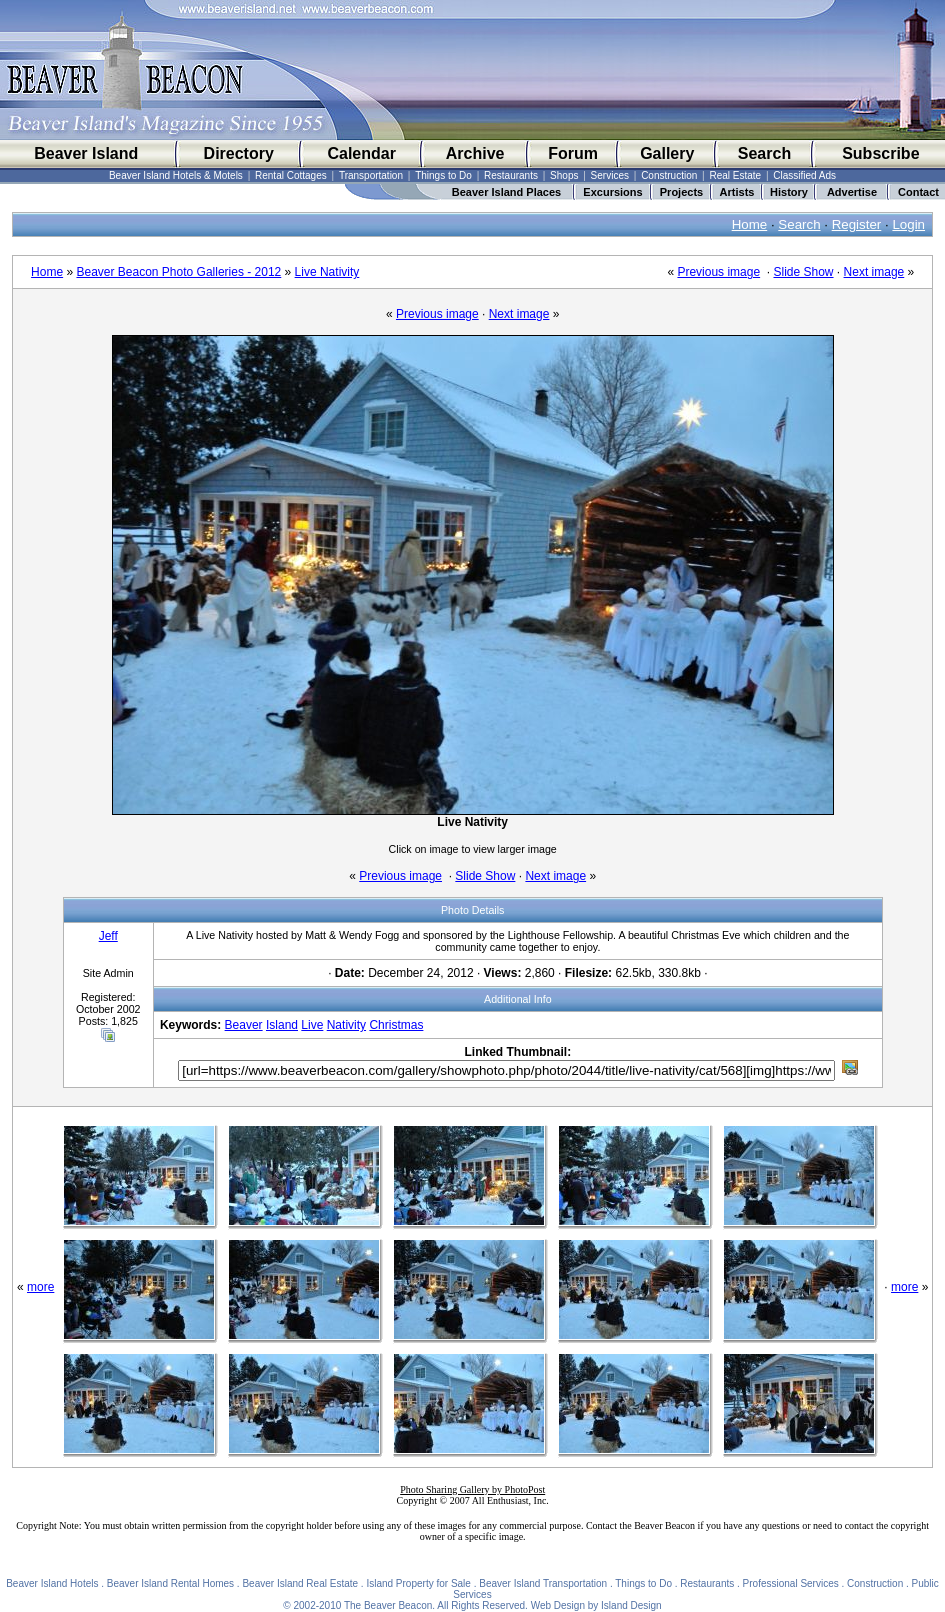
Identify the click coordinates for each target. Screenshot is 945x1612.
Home (750, 224)
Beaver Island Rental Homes (170, 1583)
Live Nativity (327, 272)
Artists (737, 192)
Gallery (667, 153)
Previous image (718, 272)
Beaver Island (86, 153)
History (789, 192)
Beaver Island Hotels (52, 1583)
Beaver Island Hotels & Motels (176, 175)
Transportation (371, 175)
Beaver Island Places (506, 192)
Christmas (396, 1025)
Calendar (361, 153)
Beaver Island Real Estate (300, 1583)
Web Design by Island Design (596, 1605)
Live (312, 1025)
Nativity (346, 1025)
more (40, 1287)
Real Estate (735, 175)
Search (764, 153)
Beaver (244, 1025)
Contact (918, 192)
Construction (669, 175)
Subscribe (880, 153)
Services (610, 175)
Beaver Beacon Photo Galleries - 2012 (178, 272)
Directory (239, 153)
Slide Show (803, 272)
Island (282, 1025)
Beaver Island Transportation (543, 1583)
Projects (681, 192)
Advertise (852, 192)
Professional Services (791, 1583)
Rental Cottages (291, 175)
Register (857, 224)
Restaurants (511, 175)
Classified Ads (804, 175)
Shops (564, 175)
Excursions (612, 192)
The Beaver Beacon (388, 1605)
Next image (874, 272)
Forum (573, 153)
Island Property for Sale (418, 1583)
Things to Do (443, 175)
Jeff (108, 936)
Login (908, 224)
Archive (475, 153)
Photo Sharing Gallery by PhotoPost (472, 1489)
